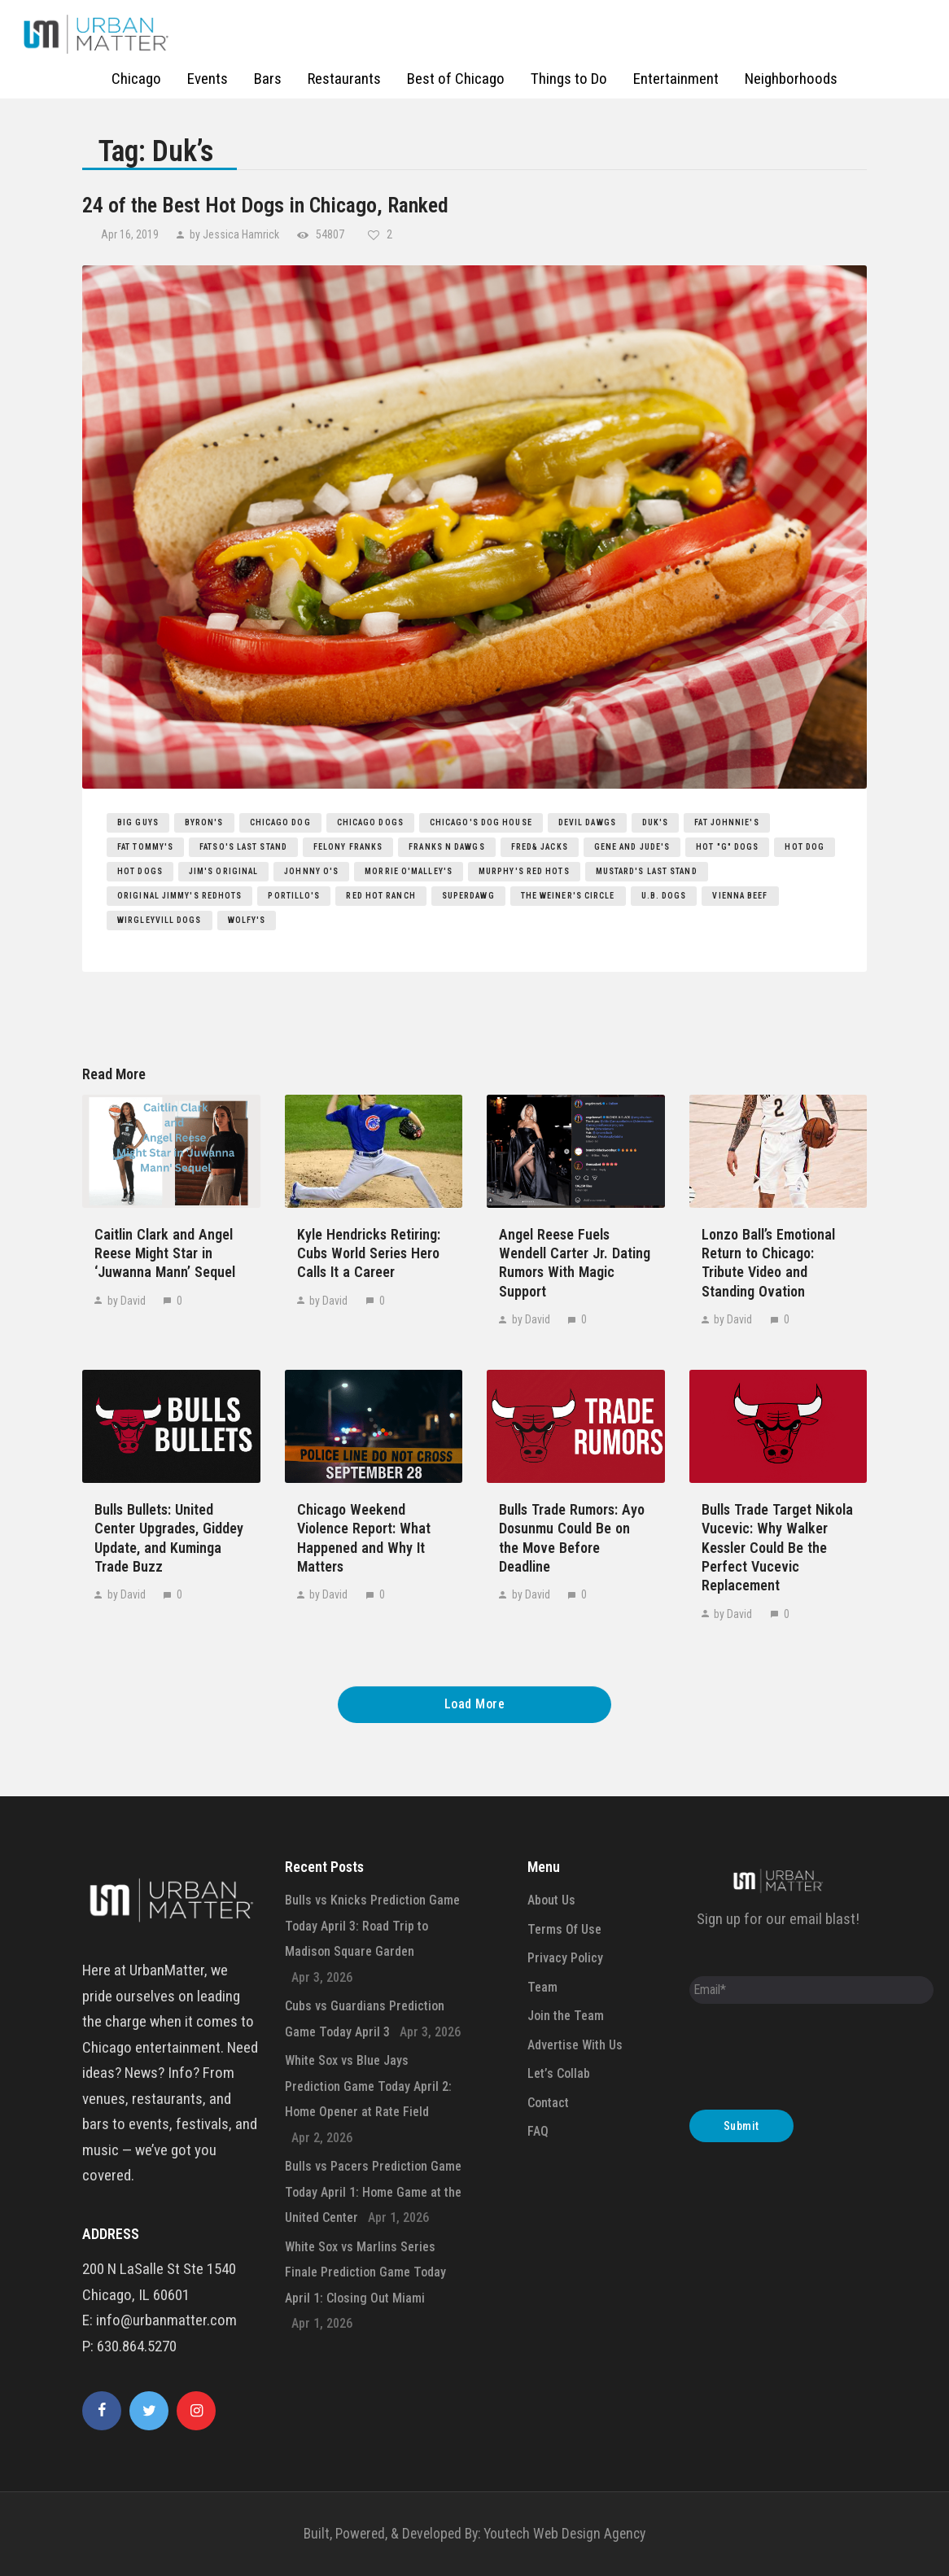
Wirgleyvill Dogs (159, 920)
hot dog (804, 846)
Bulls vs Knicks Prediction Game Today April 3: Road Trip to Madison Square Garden (372, 1925)
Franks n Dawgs (446, 846)
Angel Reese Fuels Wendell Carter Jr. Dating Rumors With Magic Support (574, 1263)
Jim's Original (223, 871)
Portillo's (294, 895)
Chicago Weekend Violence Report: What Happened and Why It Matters (364, 1538)
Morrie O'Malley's (409, 871)
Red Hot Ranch (380, 895)
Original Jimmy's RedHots (179, 895)
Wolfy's (247, 920)
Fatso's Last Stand (243, 846)
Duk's (655, 822)
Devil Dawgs (587, 822)
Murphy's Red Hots (524, 871)
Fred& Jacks (539, 846)
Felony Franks (348, 846)
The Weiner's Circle (568, 895)
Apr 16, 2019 (131, 234)
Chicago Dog (280, 822)
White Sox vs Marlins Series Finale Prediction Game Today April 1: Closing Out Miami (365, 2272)
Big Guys (138, 822)
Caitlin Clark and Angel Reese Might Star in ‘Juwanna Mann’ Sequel (164, 1253)
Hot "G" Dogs (727, 846)
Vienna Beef (740, 895)
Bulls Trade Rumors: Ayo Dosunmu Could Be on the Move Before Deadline (572, 1538)
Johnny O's (311, 871)
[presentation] (813, 2060)
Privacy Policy (565, 1958)
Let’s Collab (558, 2073)
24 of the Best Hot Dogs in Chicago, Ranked (265, 205)
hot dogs (140, 871)
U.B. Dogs (664, 895)
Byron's (204, 822)
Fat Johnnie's (726, 822)
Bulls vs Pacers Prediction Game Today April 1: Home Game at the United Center (373, 2191)
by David (126, 1300)
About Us (551, 1900)
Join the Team (565, 2015)
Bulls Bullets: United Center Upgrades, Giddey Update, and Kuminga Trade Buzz (168, 1538)
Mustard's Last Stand (647, 871)
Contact (548, 2102)
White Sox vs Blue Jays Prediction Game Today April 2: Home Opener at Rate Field (368, 2086)
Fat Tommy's (145, 846)
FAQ (538, 2131)
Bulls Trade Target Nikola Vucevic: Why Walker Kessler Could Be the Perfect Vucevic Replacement (777, 1547)
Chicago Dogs (370, 822)
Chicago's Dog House (481, 822)
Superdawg (468, 895)
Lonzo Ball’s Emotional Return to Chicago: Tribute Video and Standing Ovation (768, 1263)
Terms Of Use (564, 1929)
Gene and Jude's (632, 846)
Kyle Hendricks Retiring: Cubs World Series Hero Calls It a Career (368, 1253)
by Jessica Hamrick (234, 234)
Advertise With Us (575, 2045)
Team (542, 1987)
